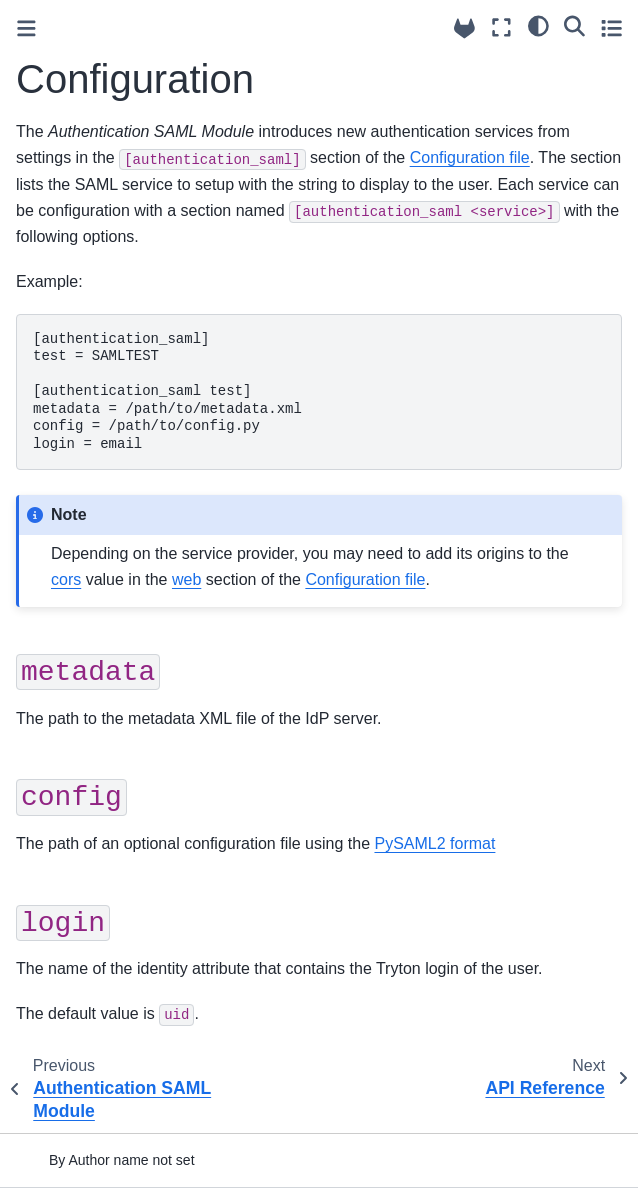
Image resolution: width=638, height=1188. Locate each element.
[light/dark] (538, 25)
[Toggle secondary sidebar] (611, 27)
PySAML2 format (434, 843)
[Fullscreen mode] (501, 27)
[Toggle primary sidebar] (26, 28)
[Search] (574, 25)
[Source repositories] (464, 28)
